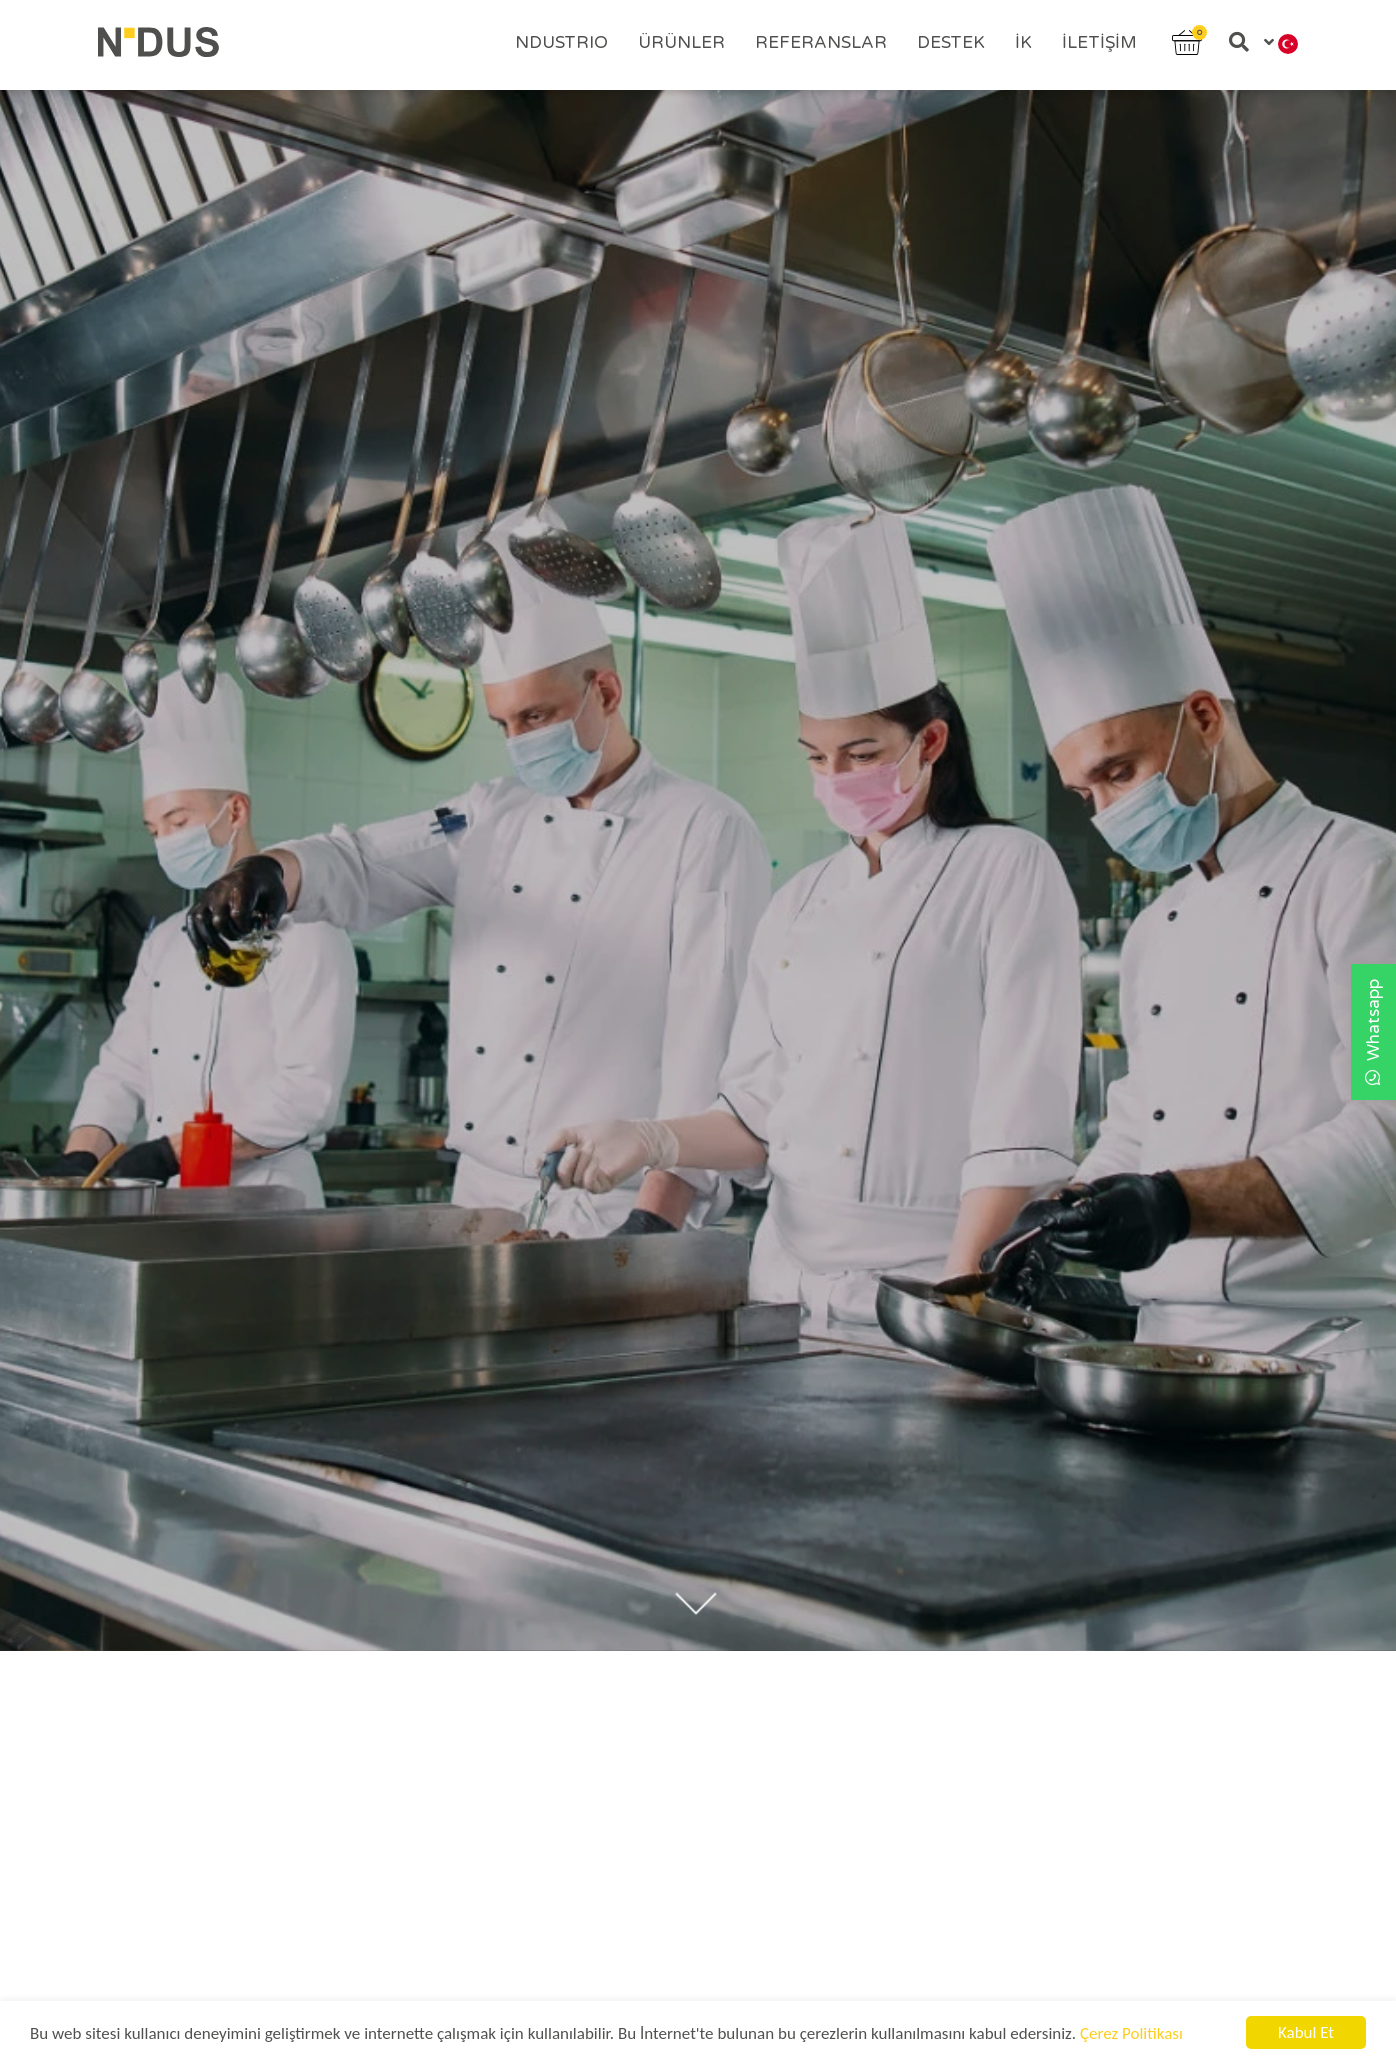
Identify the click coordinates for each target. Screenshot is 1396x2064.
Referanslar (821, 42)
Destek (951, 42)
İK (1023, 42)
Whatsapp (1373, 1032)
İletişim (1099, 42)
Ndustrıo (561, 42)
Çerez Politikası (1131, 2034)
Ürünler (681, 42)
